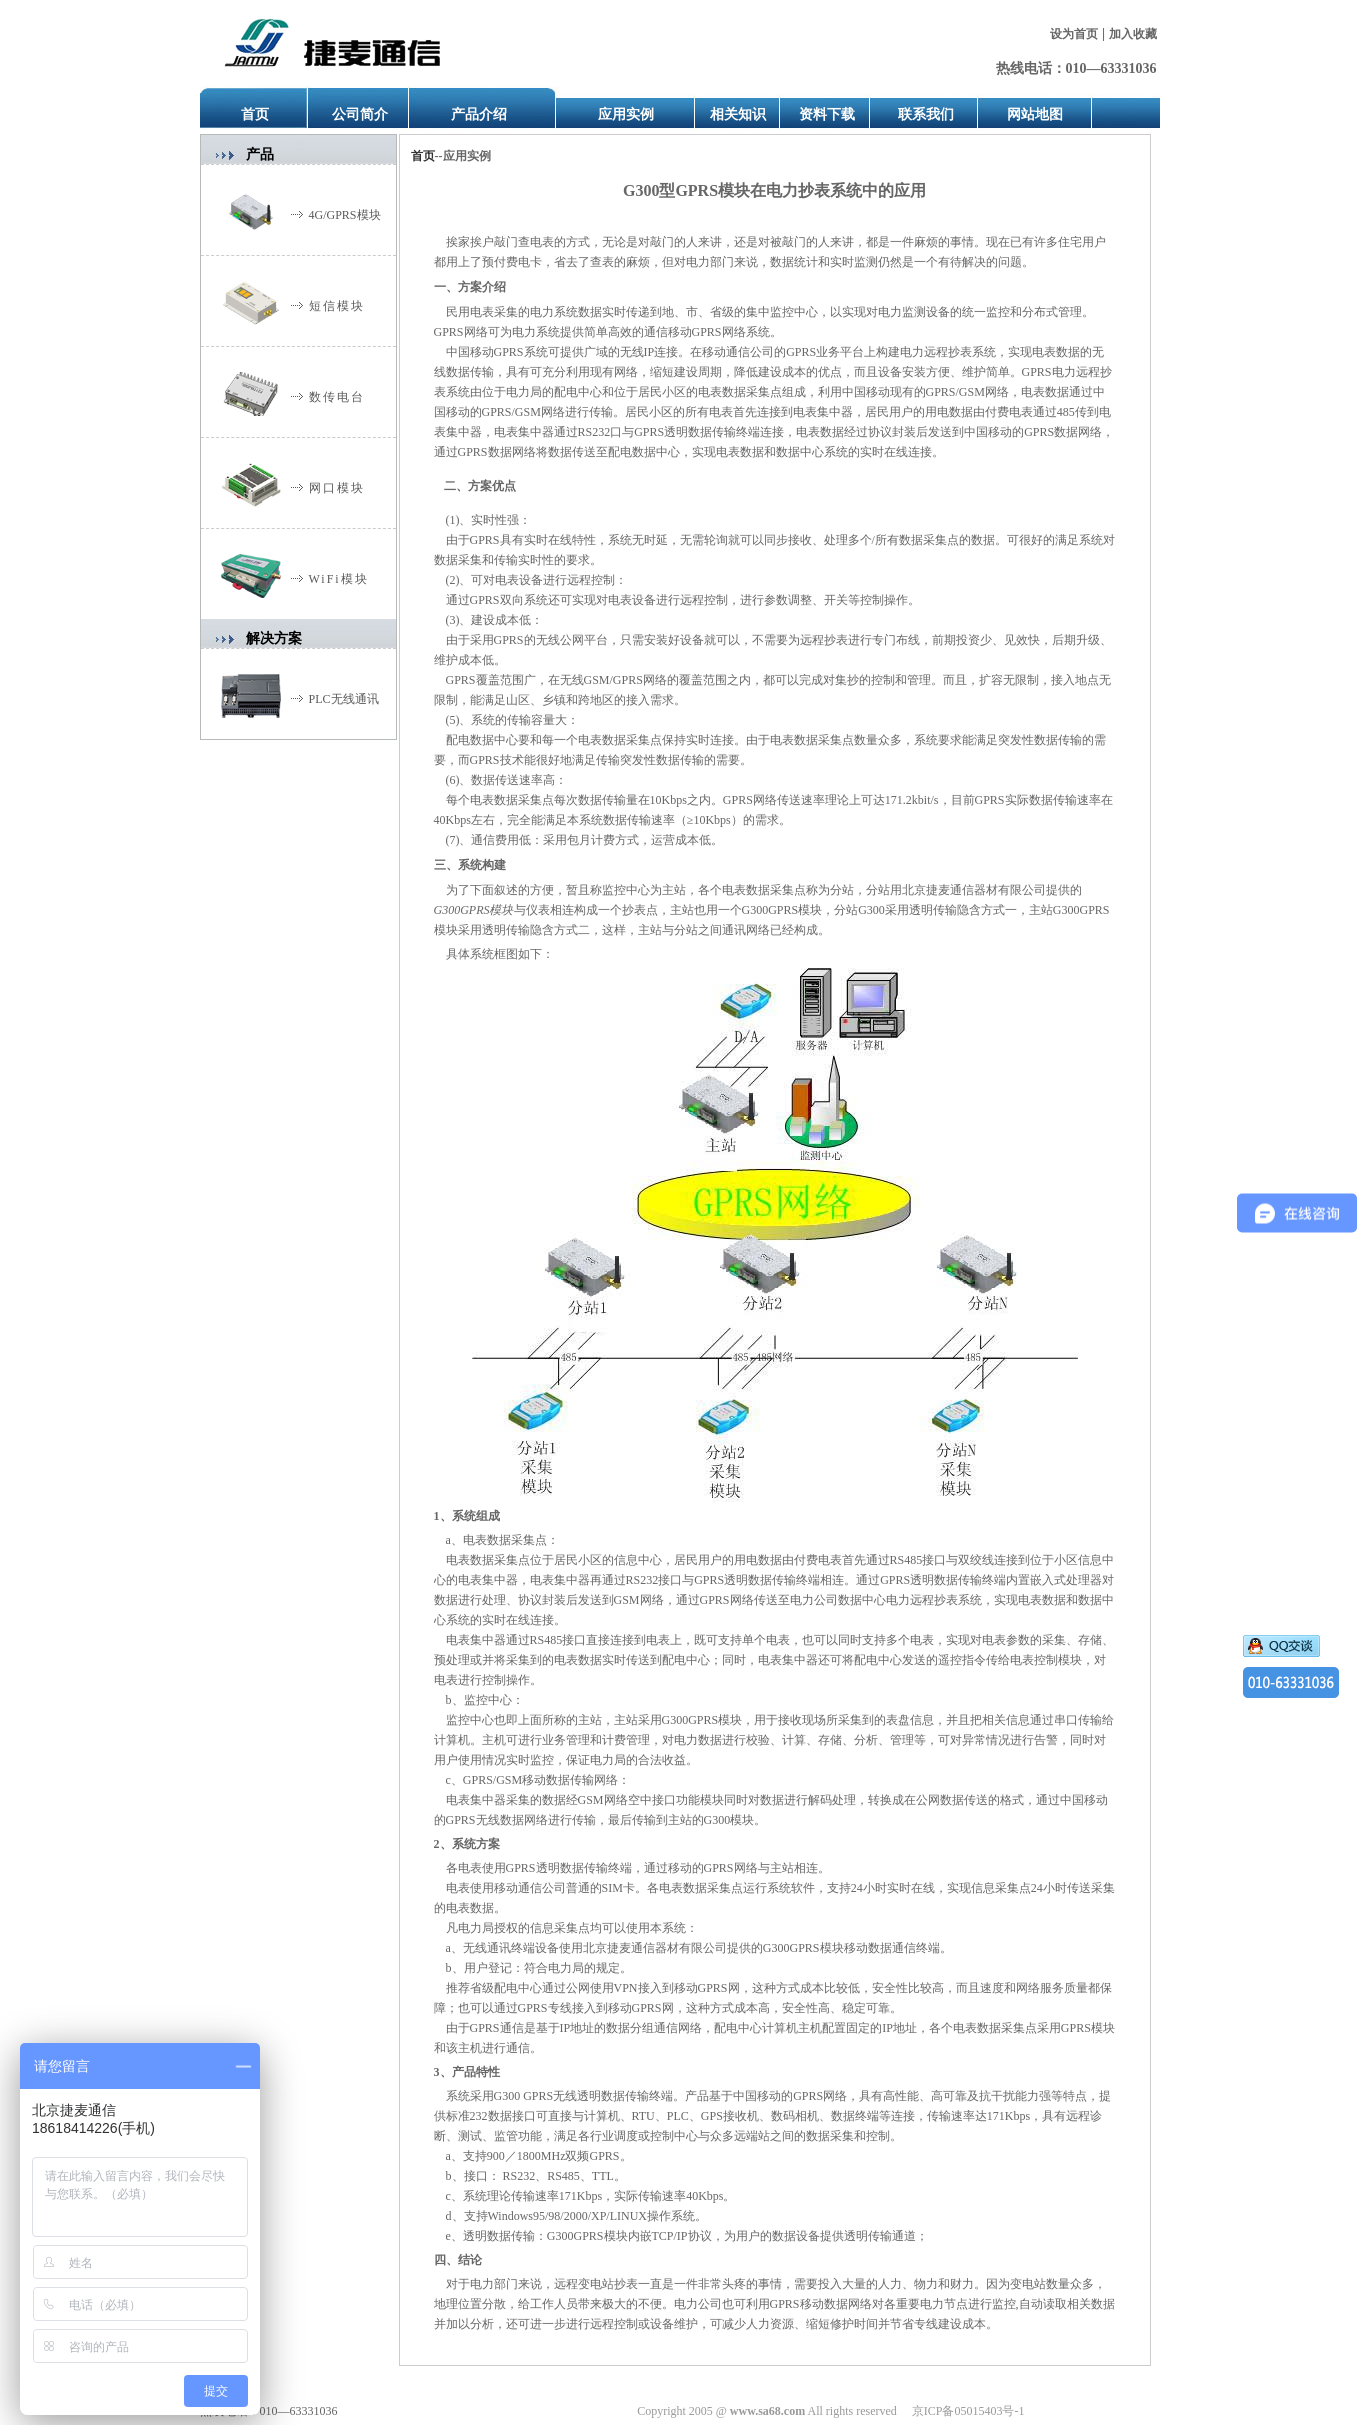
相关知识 (738, 114)
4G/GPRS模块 (345, 215)
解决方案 (274, 638)
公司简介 (360, 114)
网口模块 (337, 488)
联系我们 (926, 114)
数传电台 (337, 397)
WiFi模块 (339, 579)
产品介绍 (479, 114)
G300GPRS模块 (474, 910)
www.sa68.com (767, 2411)
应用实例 (626, 114)
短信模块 (337, 306)
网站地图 (1035, 114)
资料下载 (827, 114)
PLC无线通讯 (344, 699)
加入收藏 (1133, 34)
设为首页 (1074, 34)
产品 (260, 154)
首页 (255, 114)
